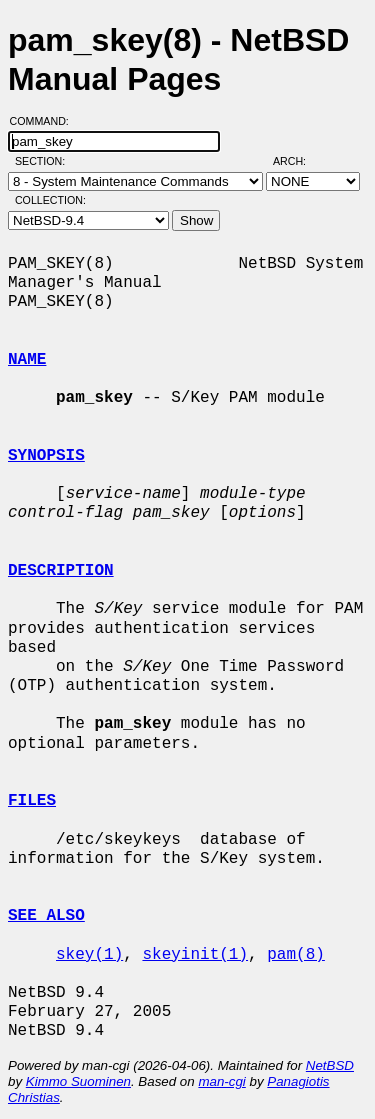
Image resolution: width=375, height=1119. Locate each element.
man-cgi (221, 1081)
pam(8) (296, 955)
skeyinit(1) (195, 955)
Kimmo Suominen (78, 1081)
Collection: (50, 200)
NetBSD (330, 1065)
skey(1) (89, 955)
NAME (27, 360)
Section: (44, 161)
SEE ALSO (46, 916)
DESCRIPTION (61, 571)
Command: (45, 121)
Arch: (298, 161)
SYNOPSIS (46, 456)
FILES (32, 801)
